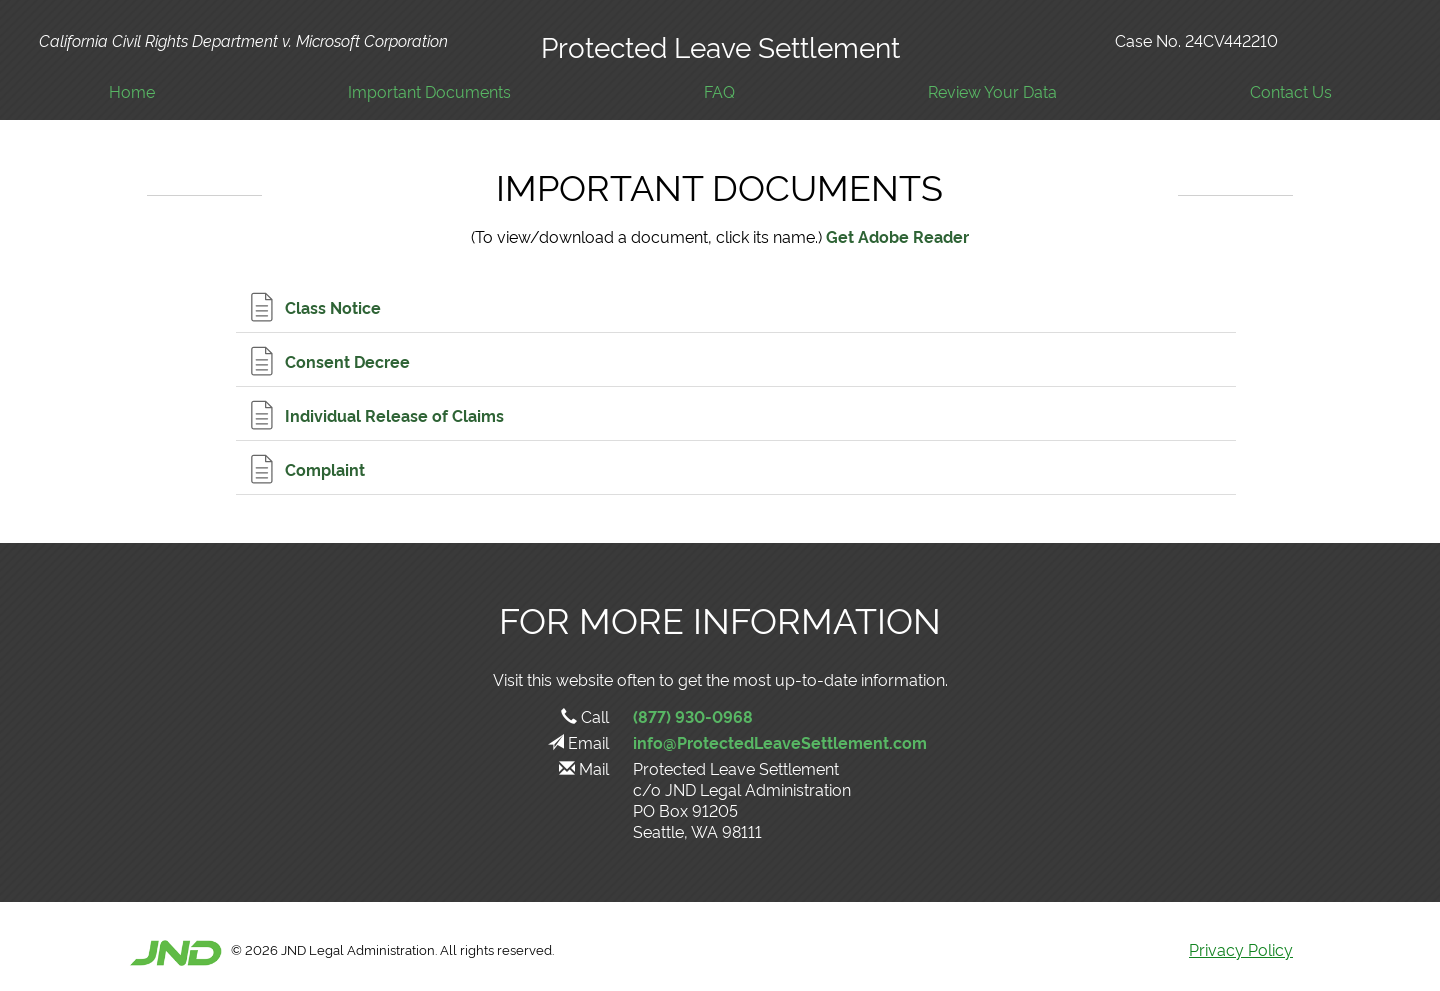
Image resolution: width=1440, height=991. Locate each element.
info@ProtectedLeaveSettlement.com (780, 742)
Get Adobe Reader (897, 236)
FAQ (719, 91)
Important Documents (429, 91)
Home (132, 91)
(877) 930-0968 (693, 716)
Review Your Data (992, 91)
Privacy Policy (1241, 949)
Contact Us (1291, 91)
